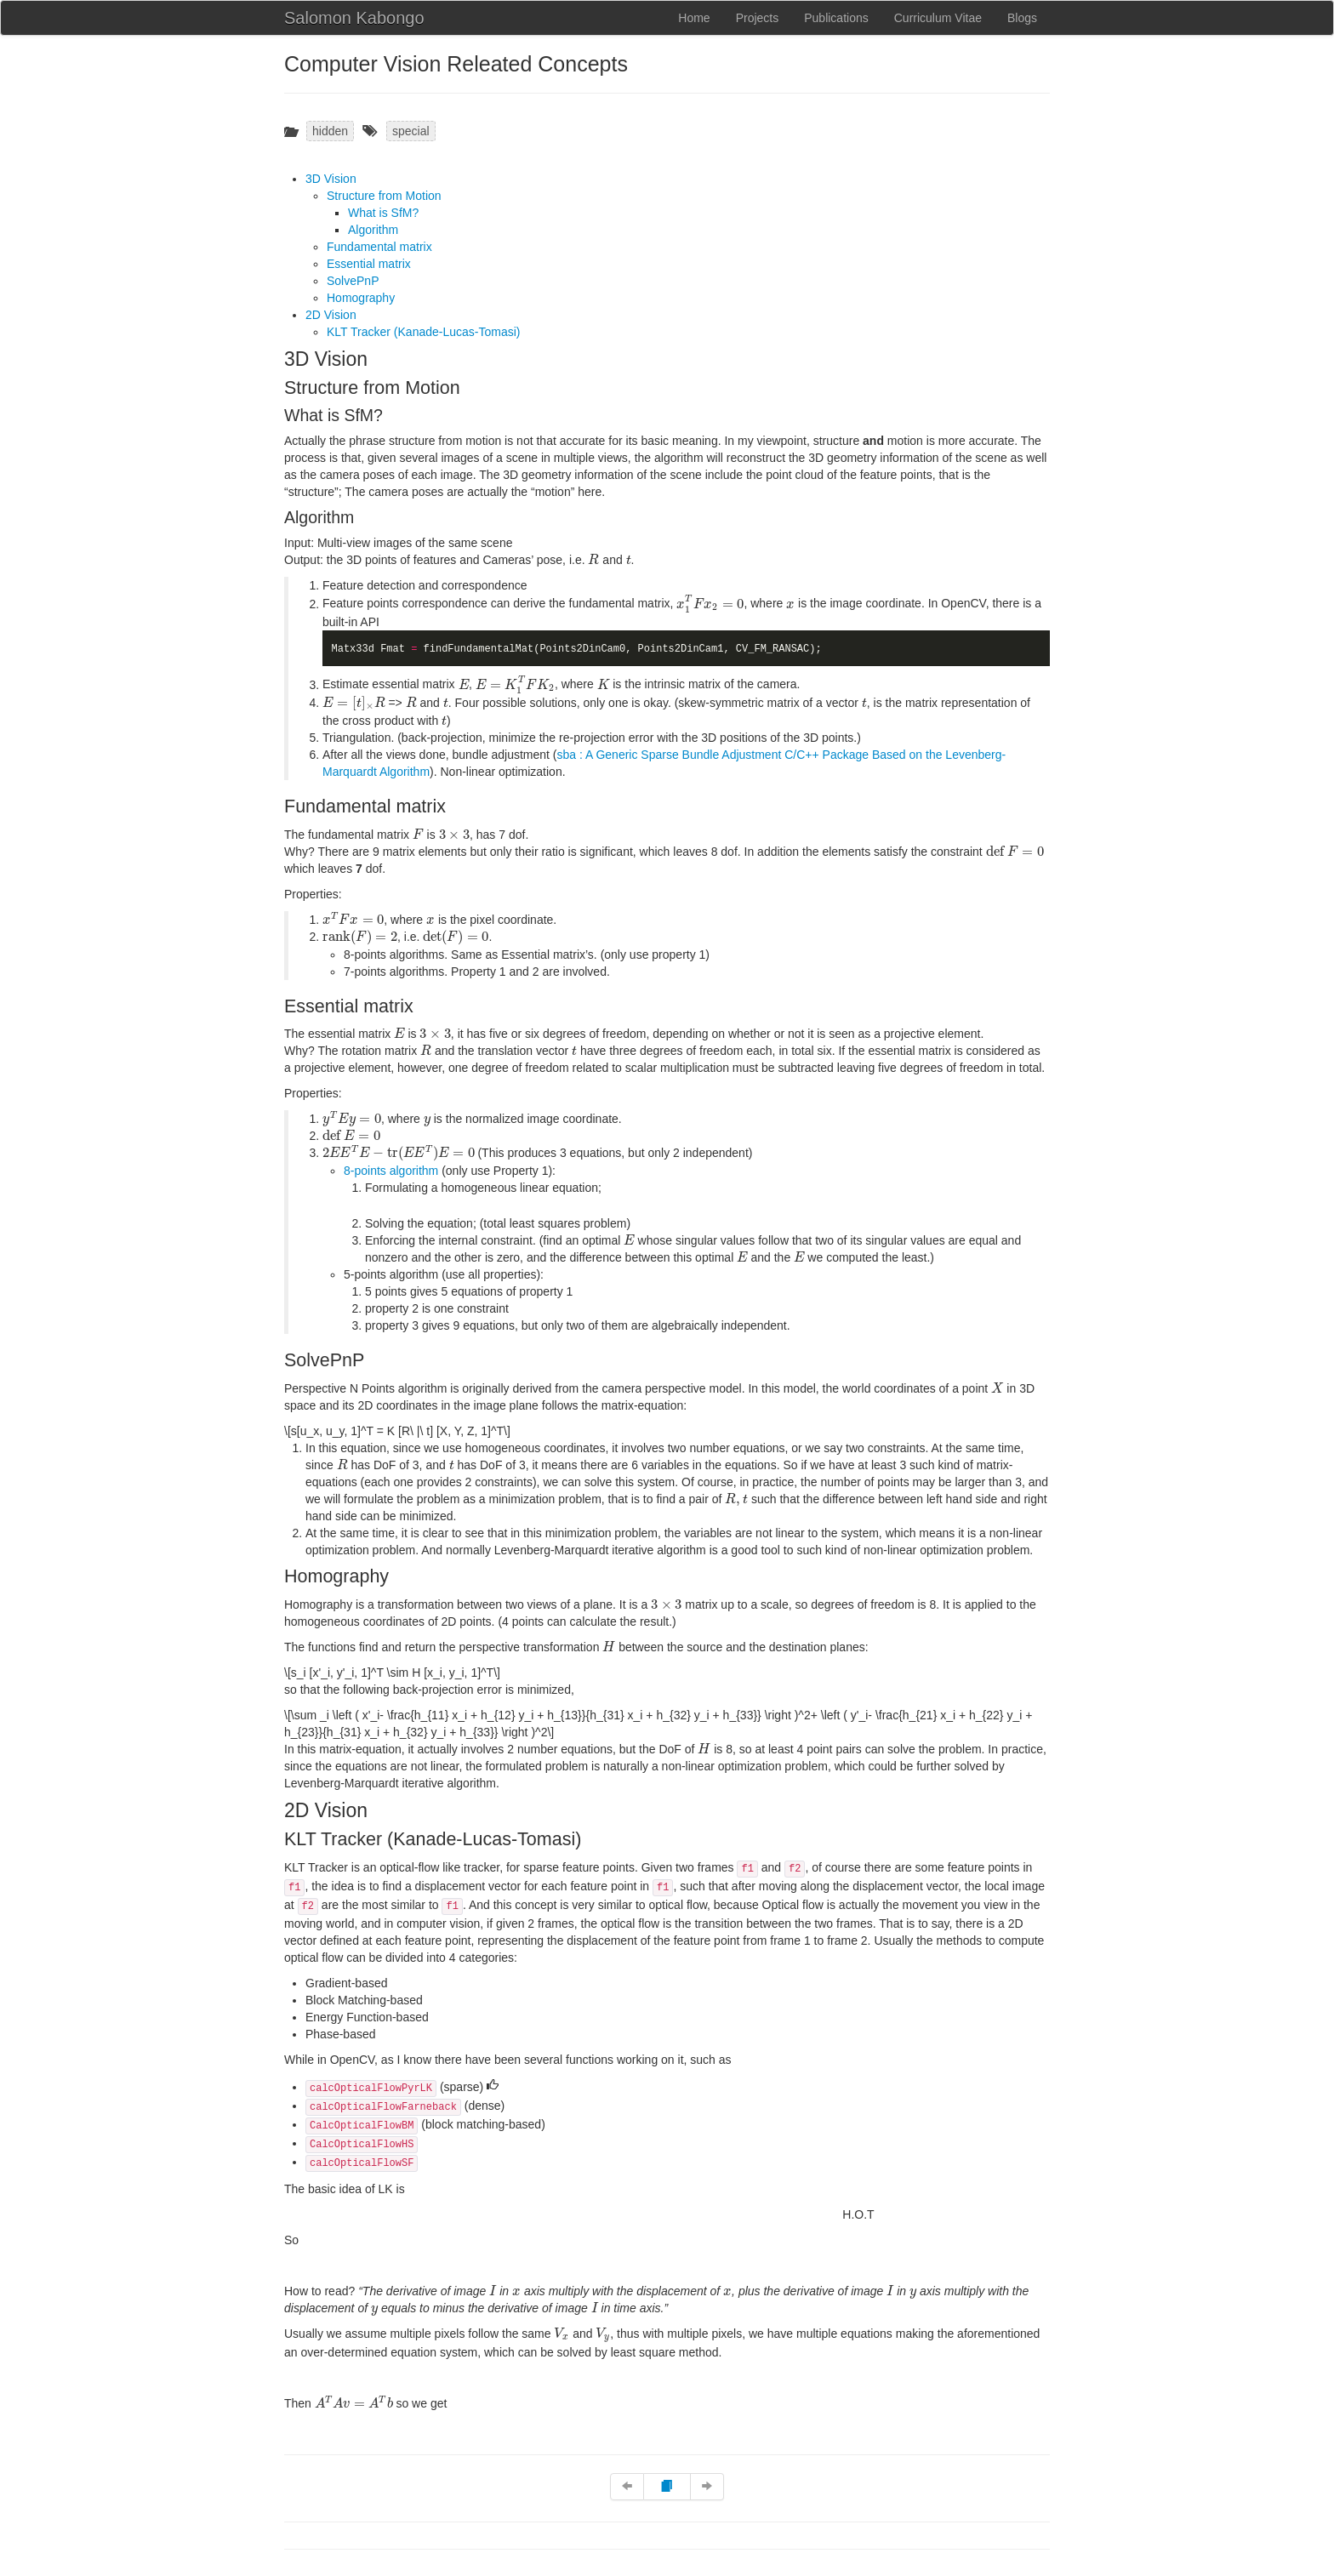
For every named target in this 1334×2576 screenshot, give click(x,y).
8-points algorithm (391, 1170)
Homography (361, 298)
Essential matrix (369, 264)
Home (694, 18)
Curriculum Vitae (938, 18)
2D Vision (330, 315)
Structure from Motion (384, 195)
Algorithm (373, 230)
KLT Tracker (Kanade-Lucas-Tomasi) (423, 332)
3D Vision (330, 178)
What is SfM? (383, 212)
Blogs (1022, 18)
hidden (330, 131)
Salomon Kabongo (354, 18)
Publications (836, 18)
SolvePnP (353, 281)
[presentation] (593, 559)
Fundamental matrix (379, 247)
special (411, 131)
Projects (757, 18)
